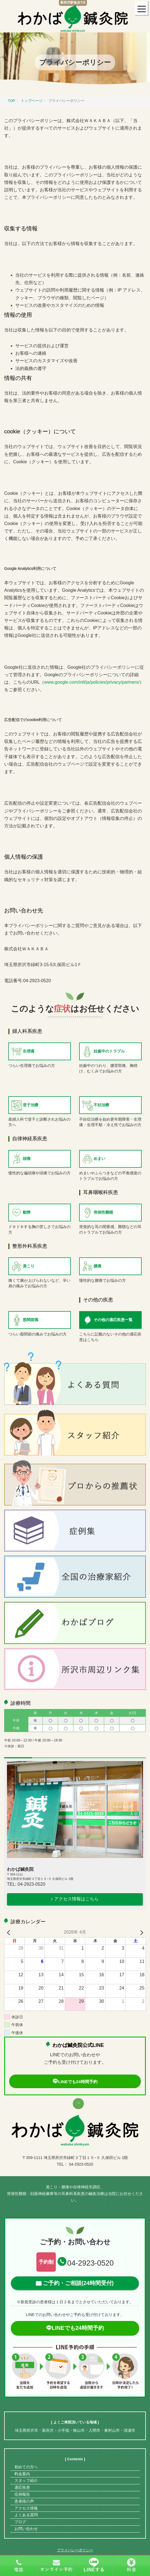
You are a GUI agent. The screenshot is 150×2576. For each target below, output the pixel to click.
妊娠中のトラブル (109, 1051)
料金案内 (22, 2474)
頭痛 (27, 1158)
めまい (99, 1158)
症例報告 (22, 2494)
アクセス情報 (26, 2508)
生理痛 (28, 1051)
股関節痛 (30, 1319)
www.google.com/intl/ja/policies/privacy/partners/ (91, 682)
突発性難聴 (103, 1212)
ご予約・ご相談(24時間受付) (78, 2283)
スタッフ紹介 (26, 2480)
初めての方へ (26, 2467)
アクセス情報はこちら (76, 1898)
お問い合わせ (26, 2528)
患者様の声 (24, 2501)
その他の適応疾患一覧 (113, 1319)
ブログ (20, 2522)
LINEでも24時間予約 (75, 2081)
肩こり (28, 1266)
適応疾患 (22, 2487)
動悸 (27, 1212)
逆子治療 (30, 1105)
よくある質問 (26, 2515)
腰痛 (97, 1266)
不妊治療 (101, 1105)
